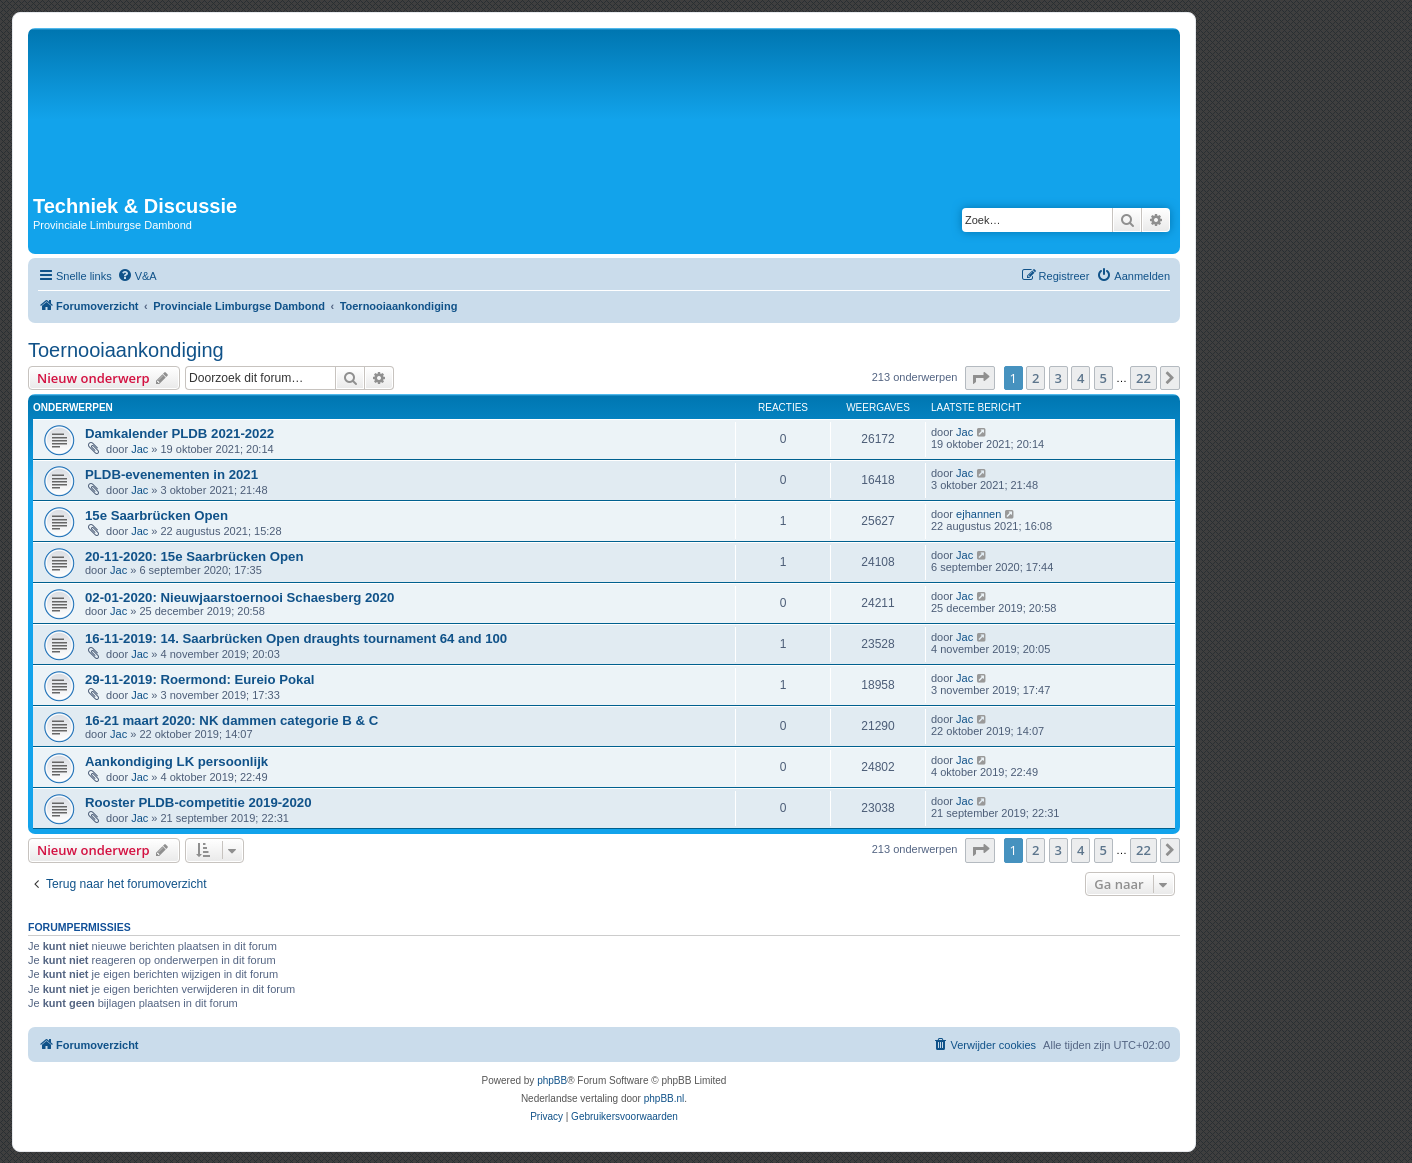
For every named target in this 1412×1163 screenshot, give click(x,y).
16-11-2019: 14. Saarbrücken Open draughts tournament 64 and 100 (296, 638)
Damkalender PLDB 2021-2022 (179, 433)
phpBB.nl (664, 1098)
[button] (980, 378)
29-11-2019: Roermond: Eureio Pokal (199, 679)
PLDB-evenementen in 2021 (171, 474)
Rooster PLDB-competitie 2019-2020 (198, 802)
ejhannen (978, 514)
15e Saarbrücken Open (156, 515)
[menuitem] (137, 276)
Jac (139, 449)
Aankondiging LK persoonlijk (176, 761)
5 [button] (1103, 378)
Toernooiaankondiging (126, 350)
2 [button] (1035, 378)
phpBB (552, 1080)
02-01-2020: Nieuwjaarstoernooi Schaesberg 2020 (239, 597)
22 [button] (1143, 378)
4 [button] (1080, 378)
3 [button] (1058, 378)
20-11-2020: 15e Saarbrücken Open (194, 556)
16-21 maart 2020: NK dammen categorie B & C (231, 720)
